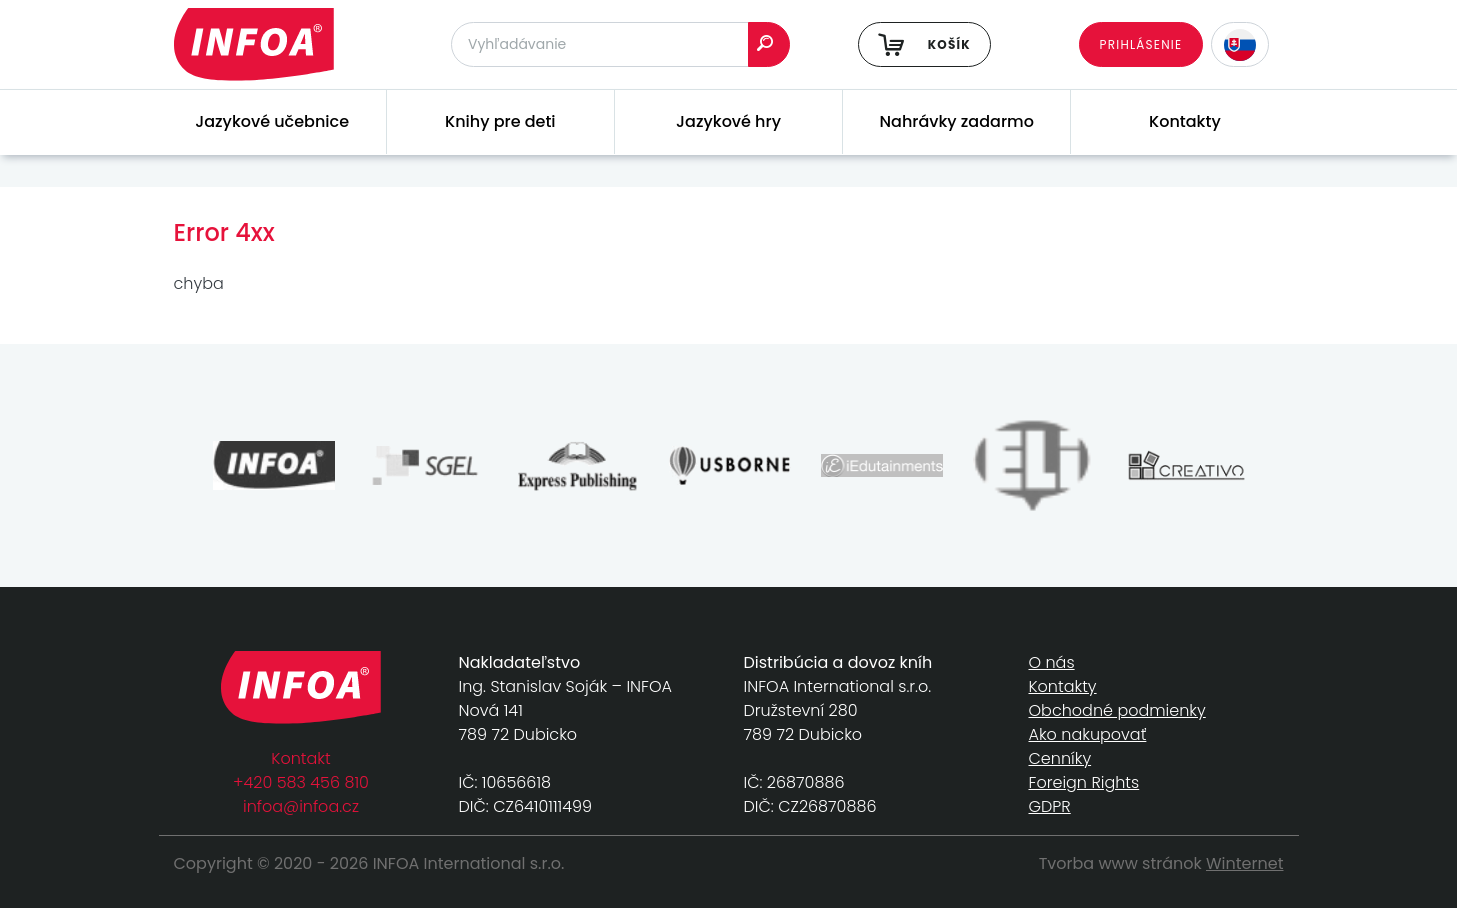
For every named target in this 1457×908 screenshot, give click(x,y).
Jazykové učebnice (272, 121)
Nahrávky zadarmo (957, 121)
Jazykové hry (728, 121)
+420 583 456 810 (301, 782)
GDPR (1050, 806)
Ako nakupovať (1088, 734)
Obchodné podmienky (1117, 710)
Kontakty (1185, 121)
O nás (1052, 662)
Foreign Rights (1084, 782)
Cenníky (1060, 758)
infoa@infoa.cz (301, 806)
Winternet (1245, 863)
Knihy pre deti (500, 121)
